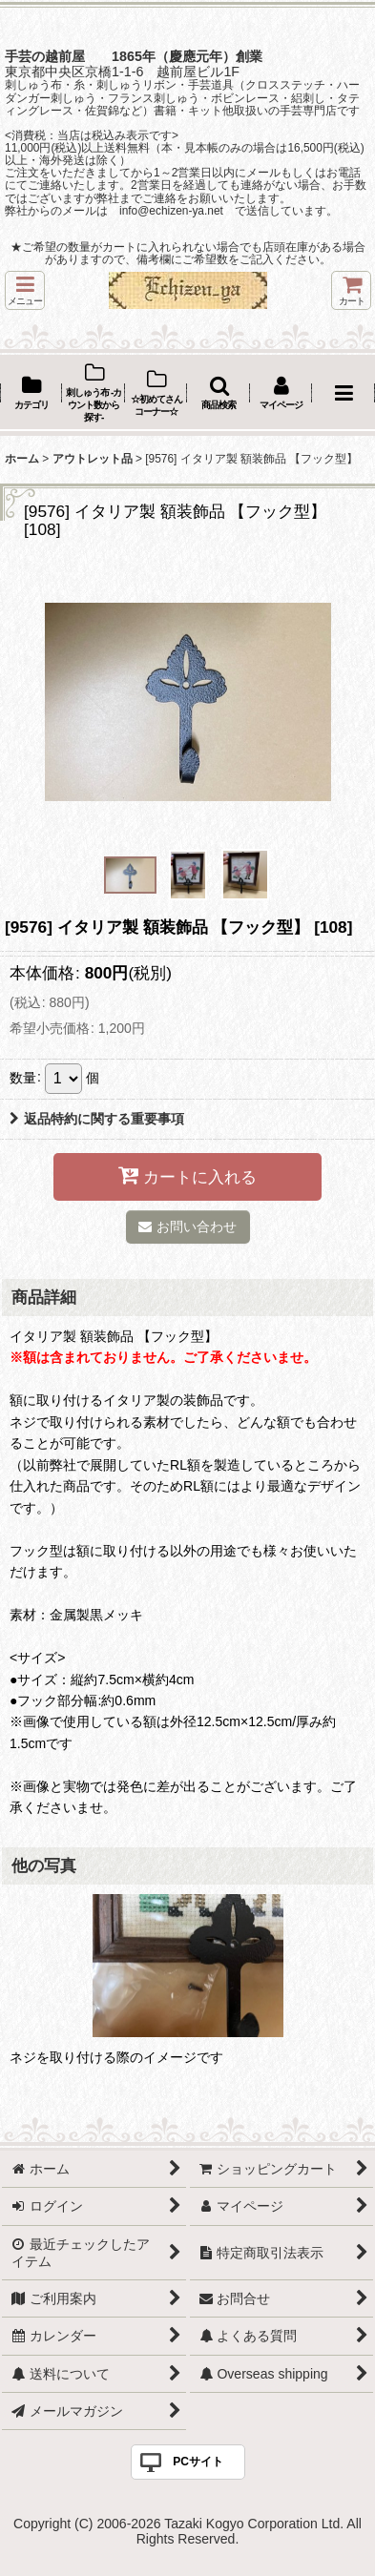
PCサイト (198, 2461)
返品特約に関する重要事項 (97, 1118)
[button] (25, 290)
